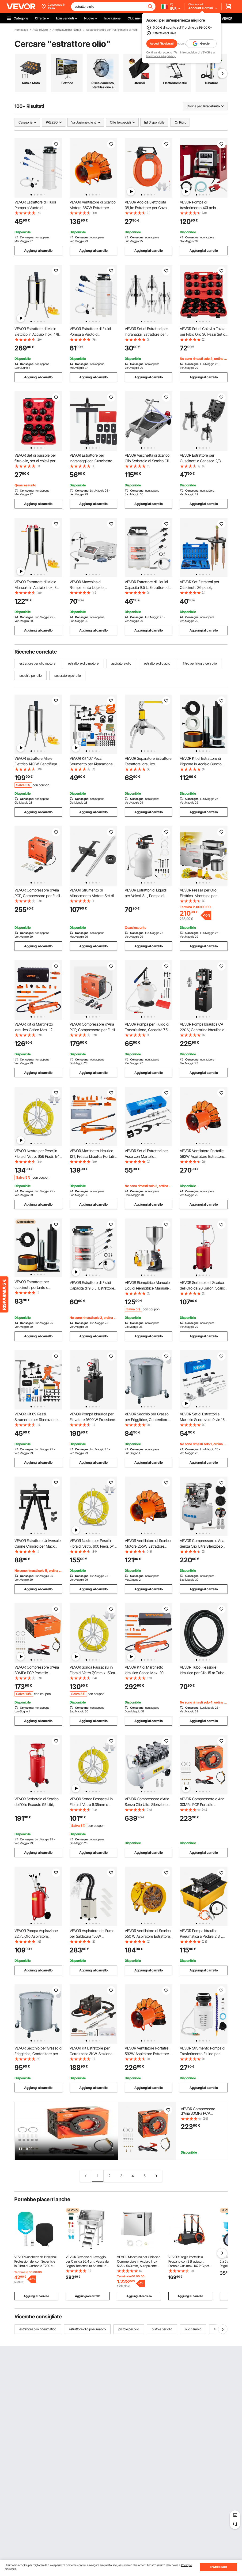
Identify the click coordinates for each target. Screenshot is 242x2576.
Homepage (21, 29)
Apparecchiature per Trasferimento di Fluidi (111, 29)
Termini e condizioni (185, 52)
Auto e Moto (40, 29)
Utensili (139, 83)
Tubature (211, 83)
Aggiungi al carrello (38, 250)
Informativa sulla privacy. (161, 56)
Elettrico (67, 83)
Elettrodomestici (175, 83)
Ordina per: (194, 106)
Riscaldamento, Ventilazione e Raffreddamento (103, 85)
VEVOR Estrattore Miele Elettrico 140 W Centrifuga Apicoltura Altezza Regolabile (38, 764)
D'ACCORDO (218, 2567)
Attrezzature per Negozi (67, 29)
